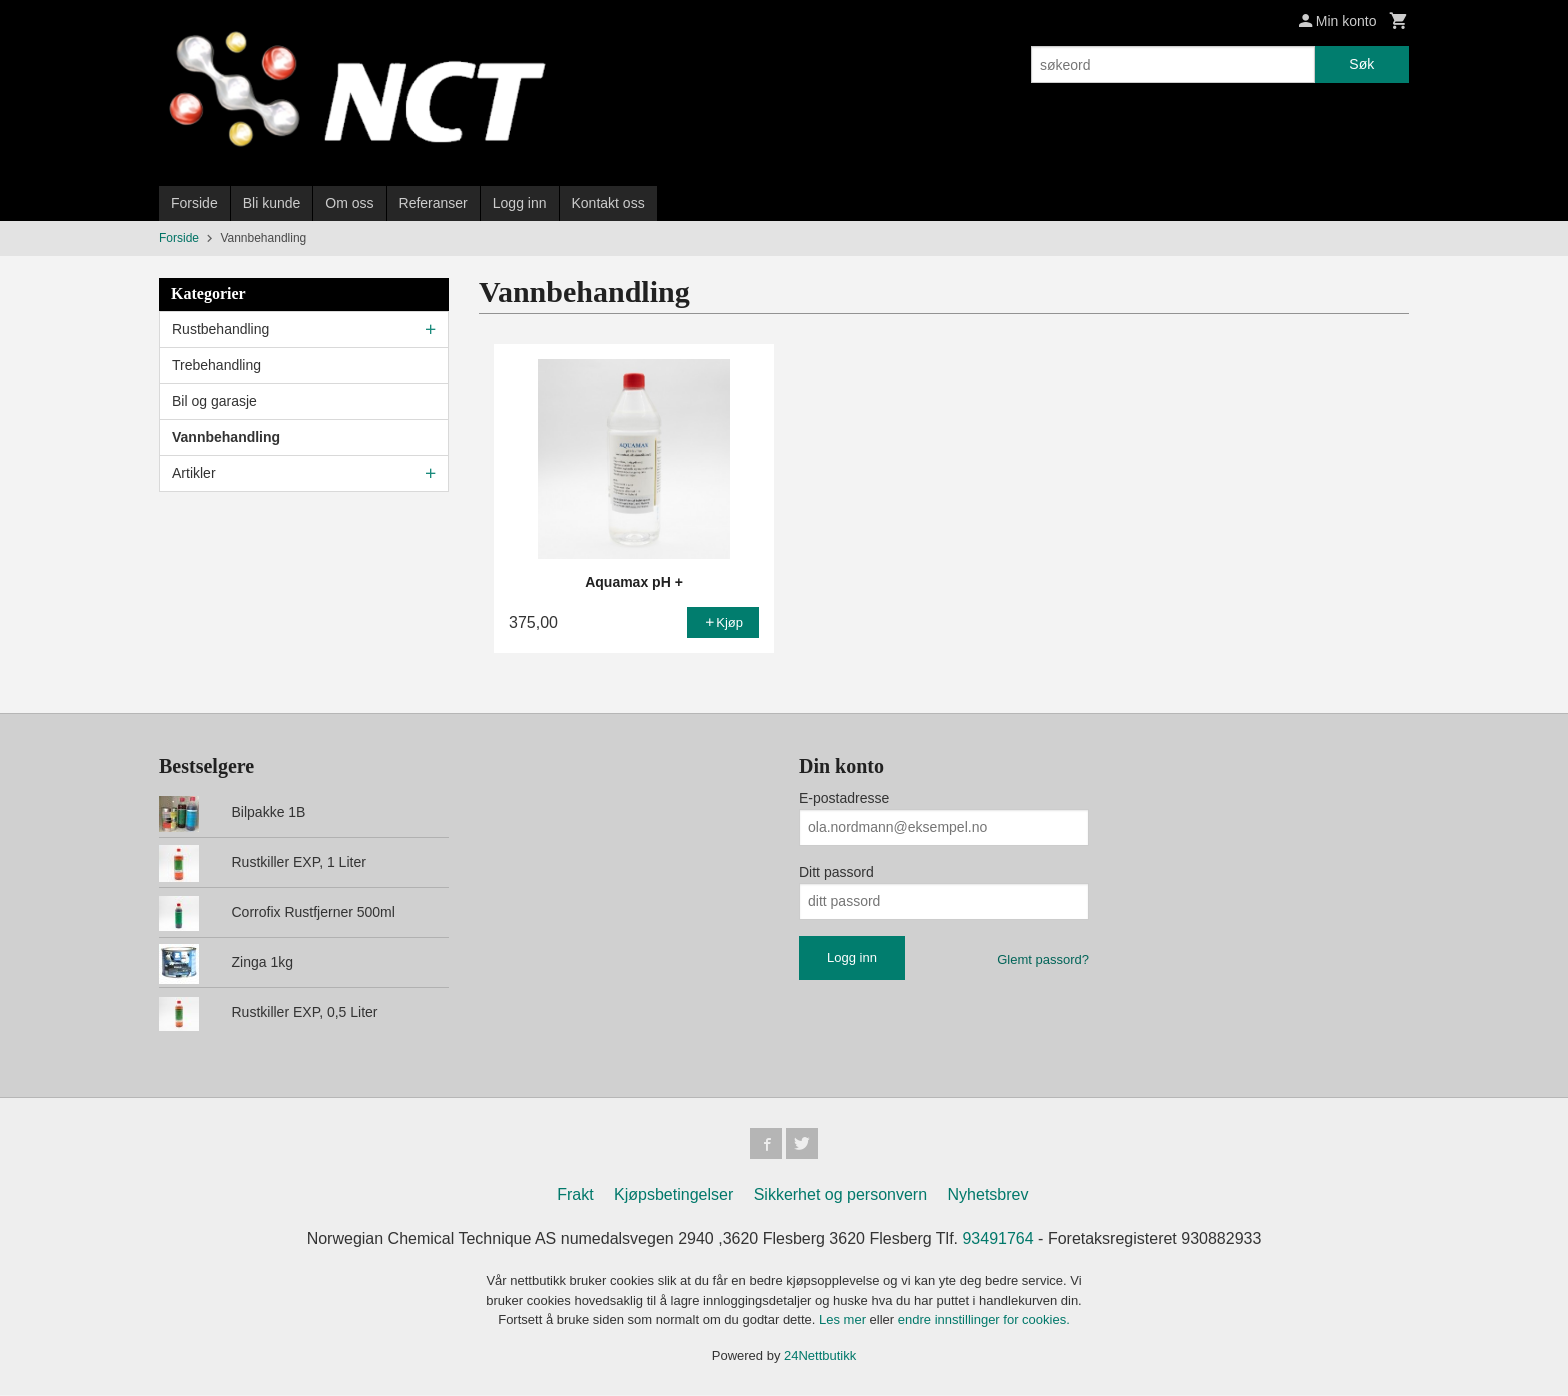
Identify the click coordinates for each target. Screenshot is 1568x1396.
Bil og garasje (214, 401)
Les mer (844, 1320)
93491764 (997, 1239)
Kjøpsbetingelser (673, 1195)
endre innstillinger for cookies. (984, 1320)
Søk (1361, 64)
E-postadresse (844, 798)
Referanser (433, 203)
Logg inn (520, 203)
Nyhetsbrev (988, 1195)
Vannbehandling (226, 437)
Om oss (349, 203)
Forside (194, 203)
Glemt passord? (1043, 959)
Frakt (575, 1195)
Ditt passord (836, 872)
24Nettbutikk (820, 1355)
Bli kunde (272, 203)
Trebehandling (216, 365)
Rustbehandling (220, 329)
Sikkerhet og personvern (840, 1195)
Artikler (194, 473)
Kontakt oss (608, 203)
